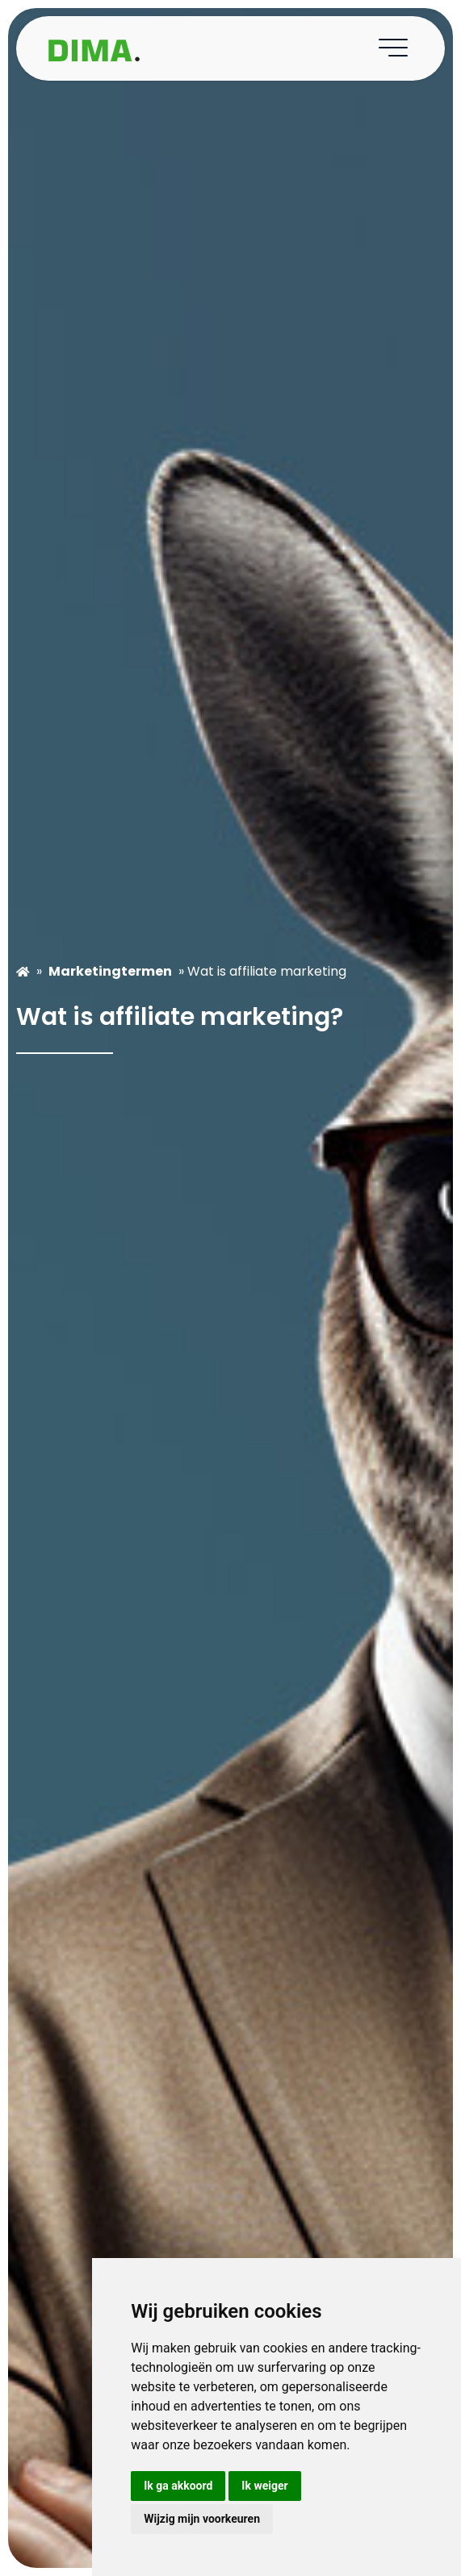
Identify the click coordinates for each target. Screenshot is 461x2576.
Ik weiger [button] (264, 2485)
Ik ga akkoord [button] (178, 2485)
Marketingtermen (110, 971)
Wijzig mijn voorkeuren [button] (202, 2518)
